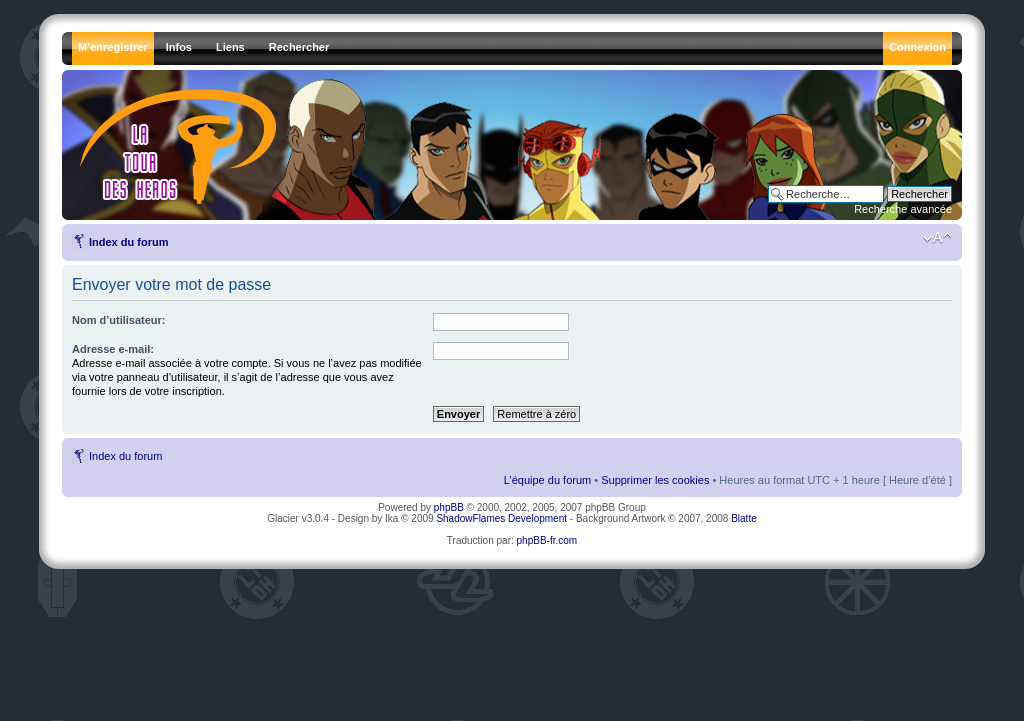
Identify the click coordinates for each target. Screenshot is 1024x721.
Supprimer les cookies (655, 480)
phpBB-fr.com (547, 540)
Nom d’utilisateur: (119, 320)
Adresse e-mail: (113, 349)
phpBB (449, 507)
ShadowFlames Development (501, 518)
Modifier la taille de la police (937, 238)
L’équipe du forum (547, 480)
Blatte (744, 518)
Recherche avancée (903, 209)
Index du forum (128, 242)
